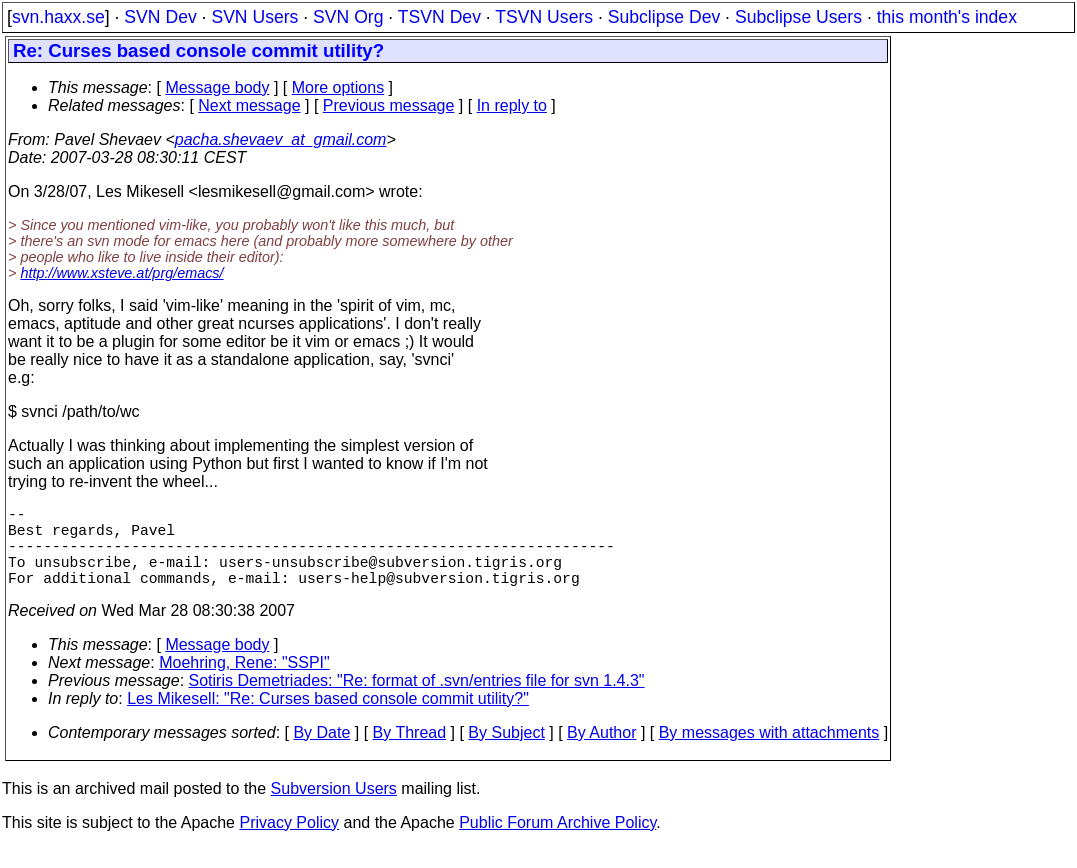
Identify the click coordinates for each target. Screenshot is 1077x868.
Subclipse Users (798, 17)
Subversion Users (334, 808)
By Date (321, 752)
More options (338, 87)
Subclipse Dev (664, 17)
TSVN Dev (439, 17)
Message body (217, 87)
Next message (249, 105)
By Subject (506, 752)
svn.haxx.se (58, 17)
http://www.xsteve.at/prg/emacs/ (121, 273)
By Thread (410, 752)
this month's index (947, 17)
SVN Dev (160, 17)
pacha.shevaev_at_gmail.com (281, 139)
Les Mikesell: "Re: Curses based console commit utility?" (328, 718)
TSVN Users (544, 17)
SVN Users (254, 17)
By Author (601, 752)
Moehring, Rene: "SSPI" (244, 682)
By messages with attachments (769, 752)
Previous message (389, 105)
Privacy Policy (289, 842)
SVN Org (348, 17)
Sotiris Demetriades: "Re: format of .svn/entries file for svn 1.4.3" (417, 700)
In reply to (512, 105)
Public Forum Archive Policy (557, 842)
